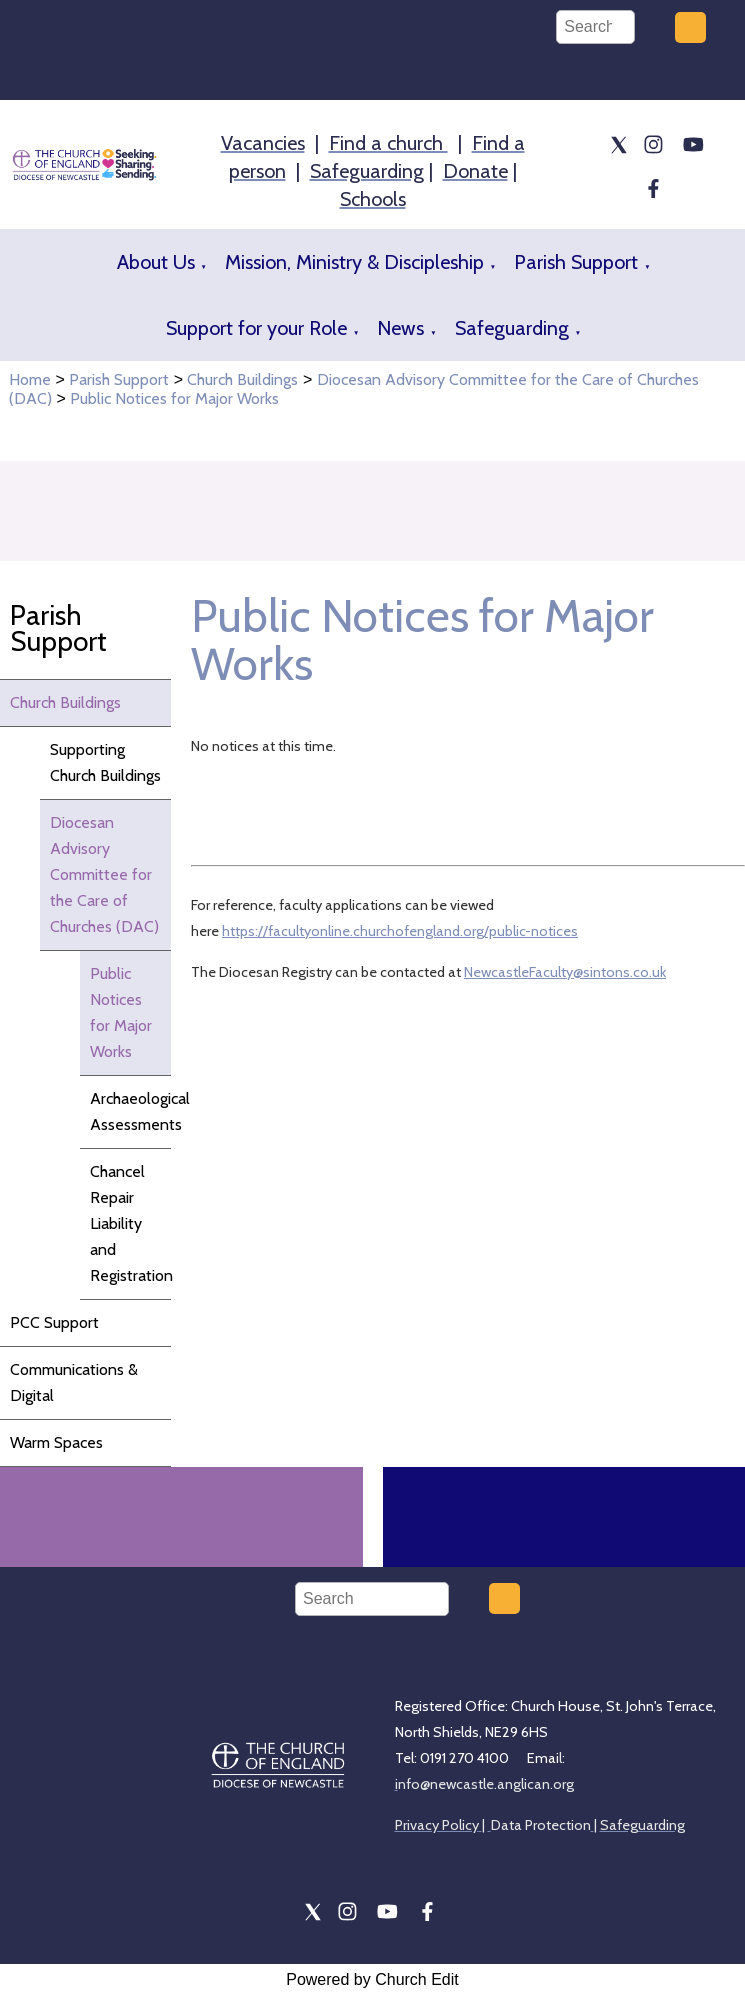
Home (30, 379)
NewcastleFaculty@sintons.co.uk (565, 972)
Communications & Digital (74, 1382)
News (400, 328)
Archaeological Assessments (130, 1111)
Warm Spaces (56, 1442)
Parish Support (576, 262)
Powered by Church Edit (372, 1979)
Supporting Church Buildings (105, 762)
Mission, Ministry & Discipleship (354, 262)
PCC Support (54, 1322)
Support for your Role (256, 328)
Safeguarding (512, 328)
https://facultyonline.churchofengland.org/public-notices (400, 931)
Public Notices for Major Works (174, 398)
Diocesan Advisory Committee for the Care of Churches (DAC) (104, 874)
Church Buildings (242, 379)
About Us (156, 262)
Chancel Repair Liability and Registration (130, 1223)
